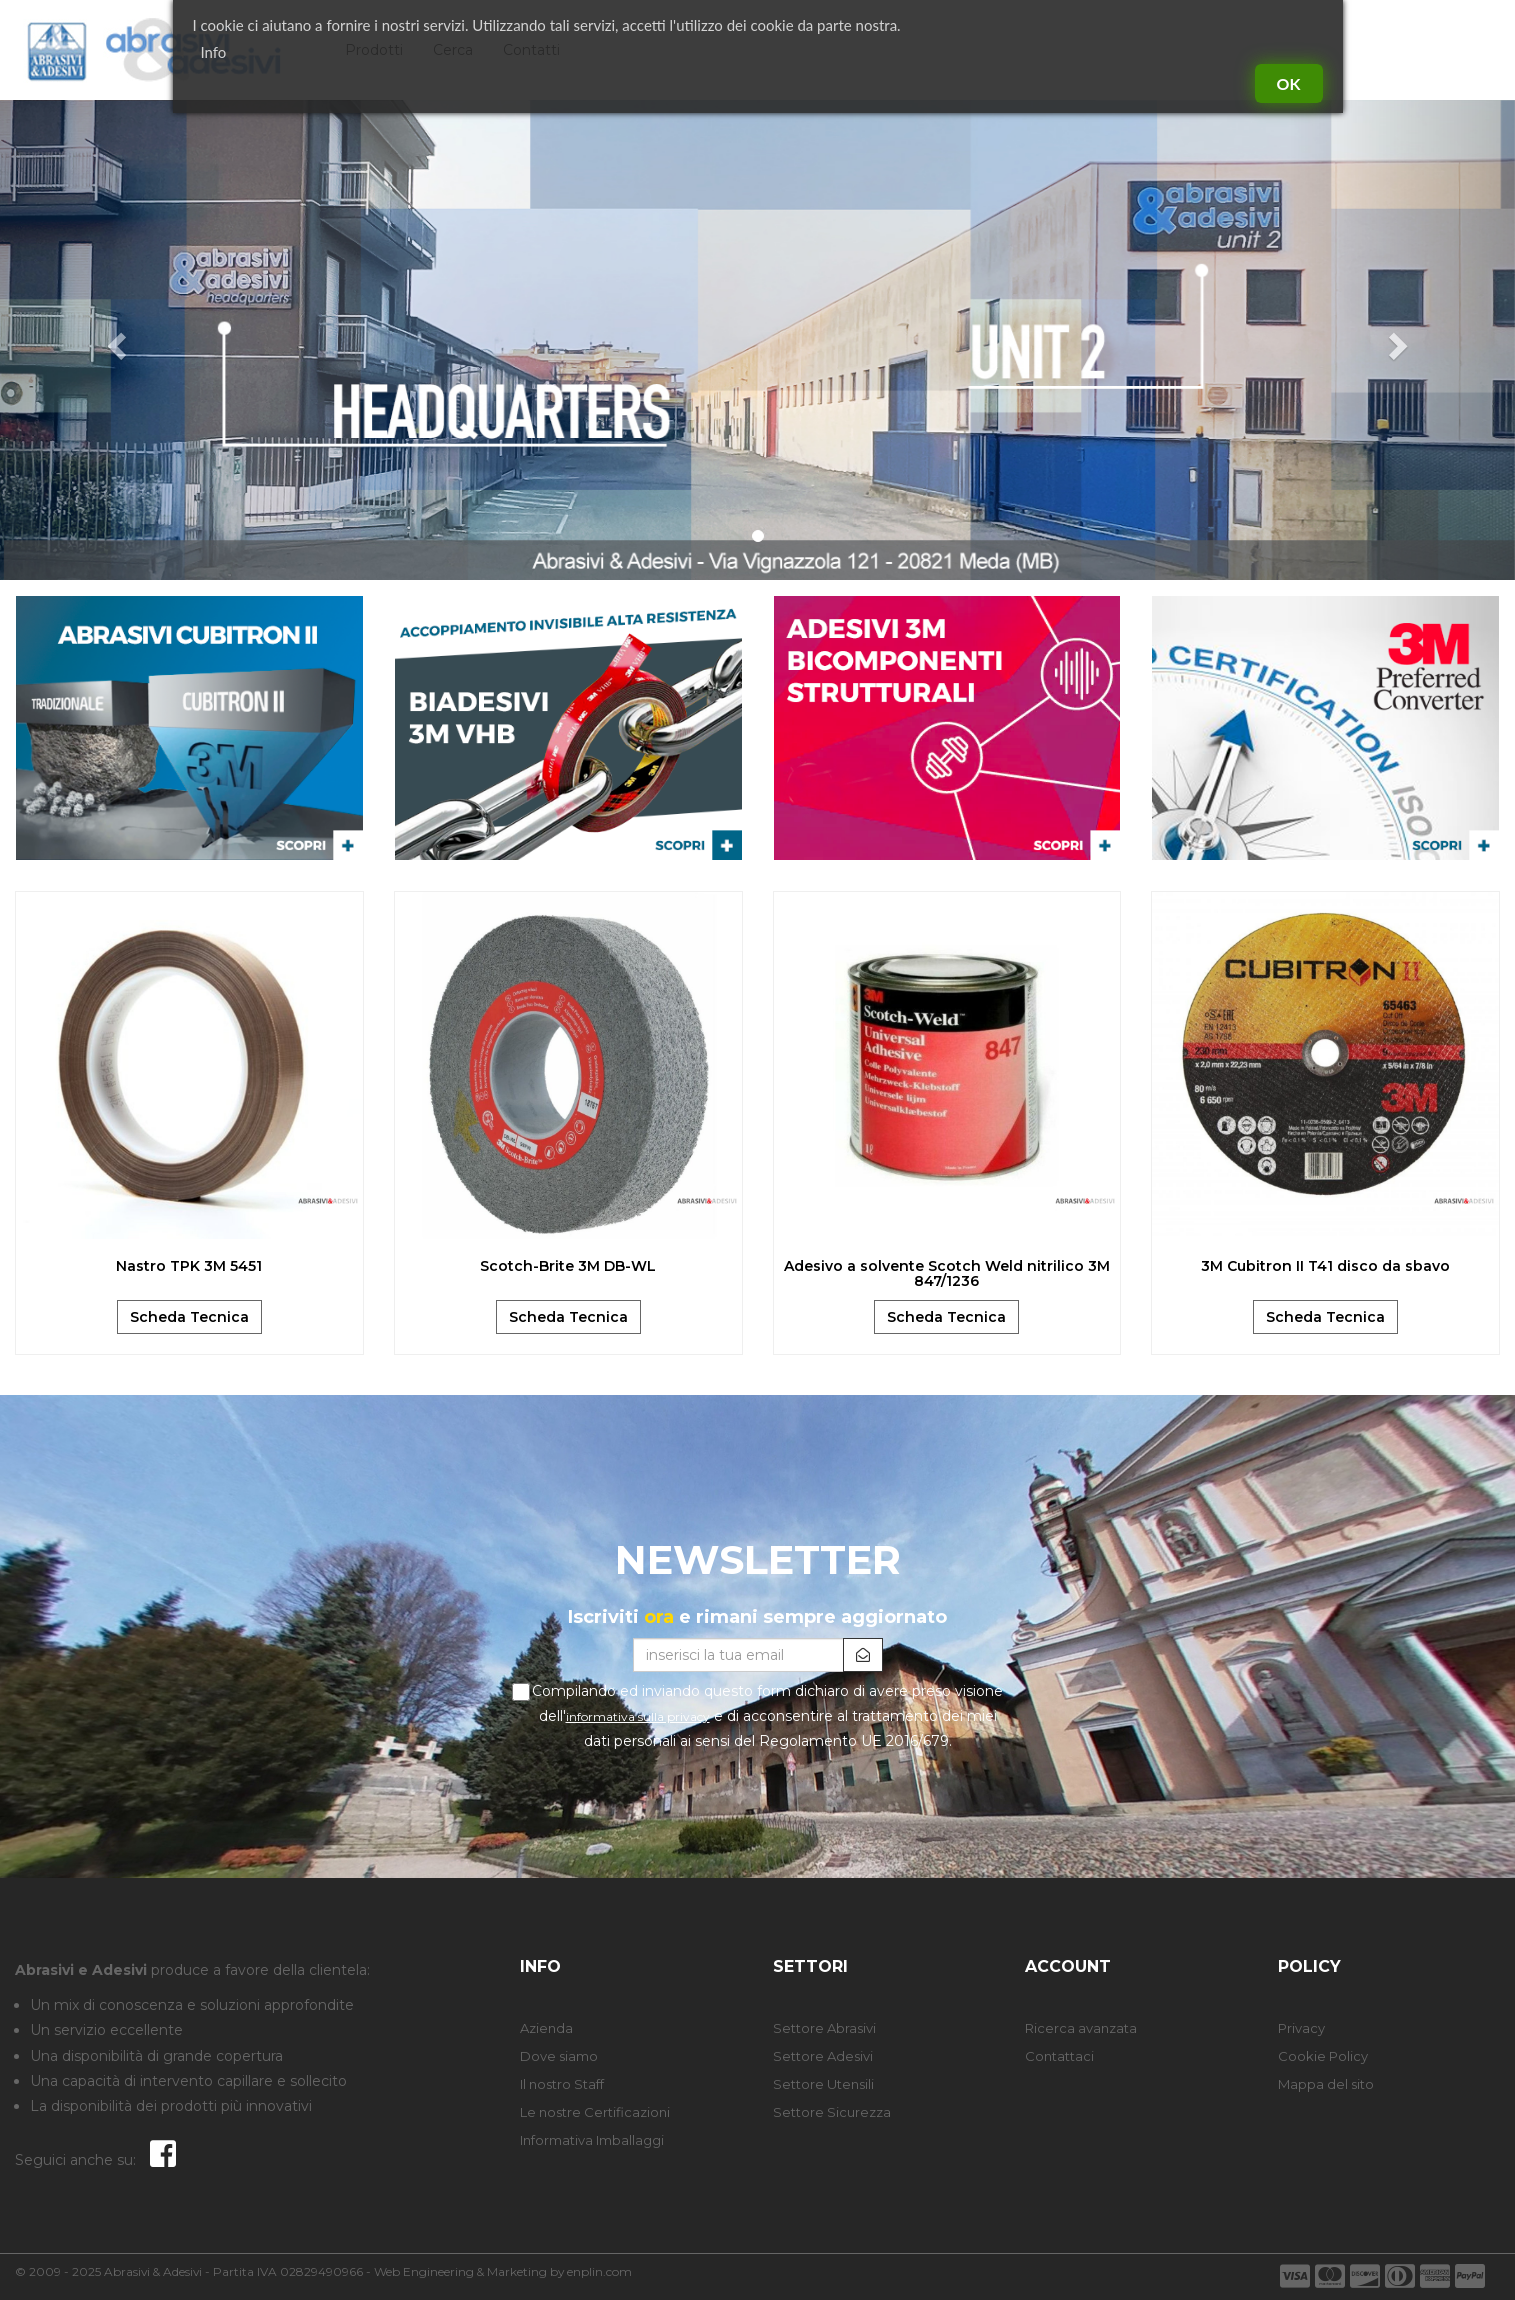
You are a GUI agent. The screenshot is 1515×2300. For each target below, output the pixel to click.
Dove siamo (559, 2056)
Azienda (546, 2028)
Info (214, 52)
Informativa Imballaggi (592, 2140)
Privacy (1301, 2028)
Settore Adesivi (823, 2056)
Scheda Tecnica (189, 1317)
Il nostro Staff (562, 2084)
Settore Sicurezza (832, 2112)
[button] (113, 340)
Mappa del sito (1326, 2084)
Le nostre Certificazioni (595, 2112)
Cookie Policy (1323, 2056)
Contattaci (1059, 2056)
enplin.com (599, 2271)
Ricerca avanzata (1081, 2028)
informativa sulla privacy (638, 1716)
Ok (1289, 83)
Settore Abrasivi (824, 2028)
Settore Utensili (823, 2084)
